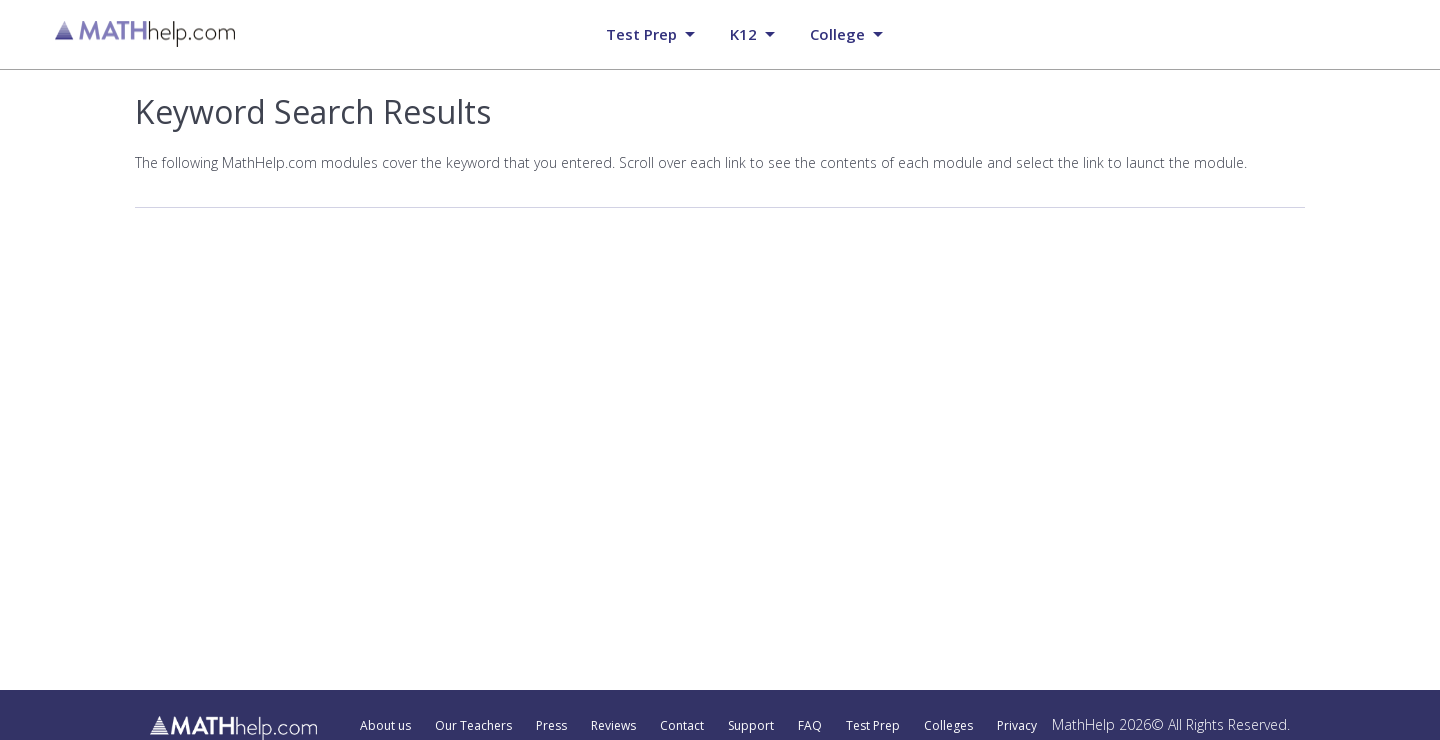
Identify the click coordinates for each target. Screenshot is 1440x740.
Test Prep (873, 726)
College (837, 34)
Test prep (641, 34)
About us (385, 726)
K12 (743, 34)
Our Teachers (473, 726)
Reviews (613, 726)
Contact (682, 726)
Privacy (1017, 726)
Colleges (948, 726)
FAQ (810, 726)
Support (751, 726)
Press (551, 726)
